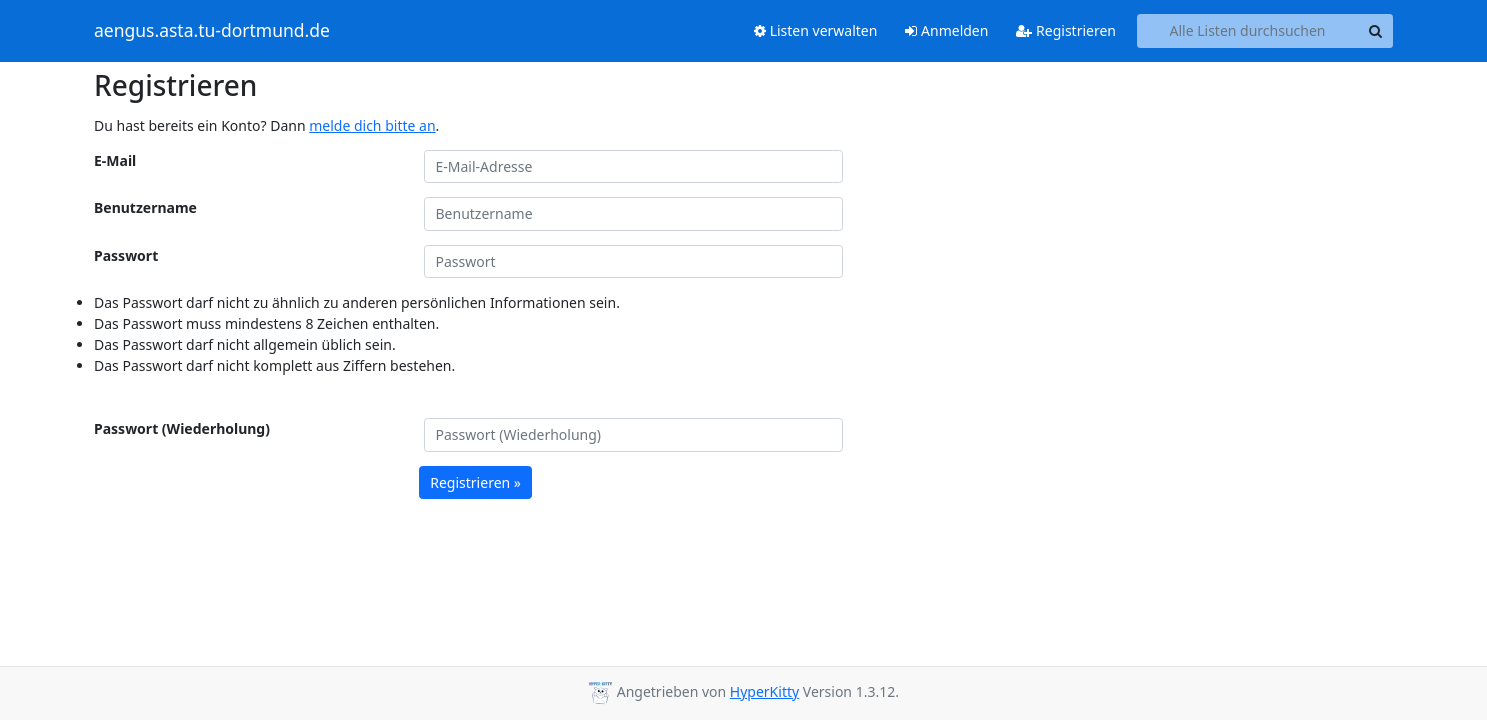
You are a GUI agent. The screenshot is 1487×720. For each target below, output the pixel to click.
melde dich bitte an (372, 125)
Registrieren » (475, 482)
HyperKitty (764, 691)
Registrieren (1066, 30)
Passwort (126, 255)
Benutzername (145, 207)
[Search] (1375, 31)
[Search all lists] (1247, 31)
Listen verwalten (815, 30)
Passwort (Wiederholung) (182, 428)
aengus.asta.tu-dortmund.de (212, 31)
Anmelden (946, 30)
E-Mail (115, 160)
